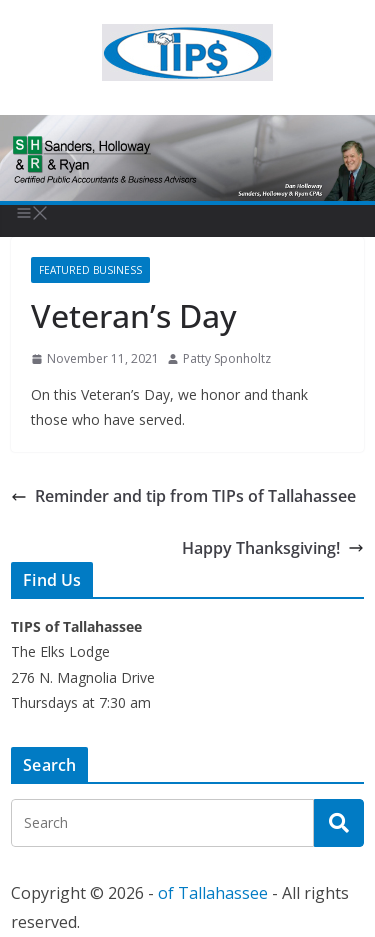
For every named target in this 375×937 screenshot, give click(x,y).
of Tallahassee (213, 893)
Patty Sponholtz (227, 358)
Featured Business (90, 270)
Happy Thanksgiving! (273, 548)
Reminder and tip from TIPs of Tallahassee (183, 496)
